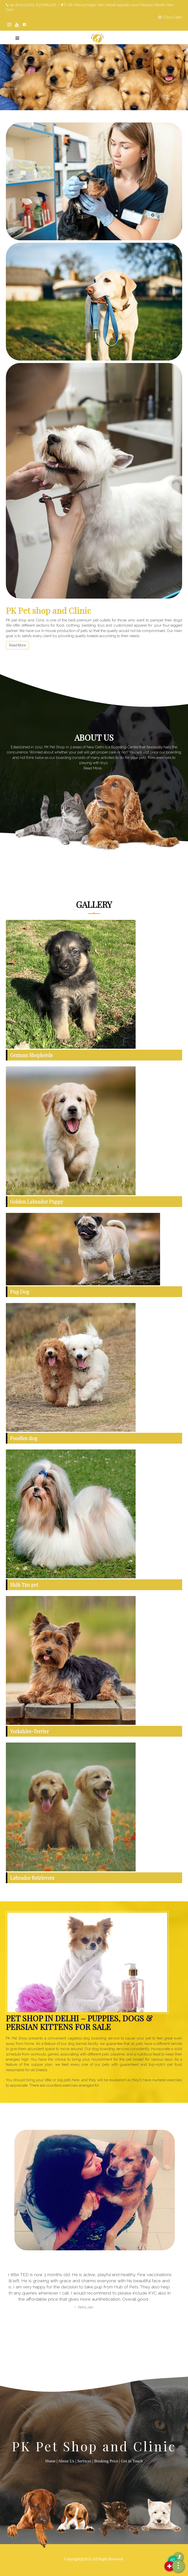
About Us (66, 2461)
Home (50, 2461)
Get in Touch (132, 2461)
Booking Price (106, 2461)
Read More (17, 645)
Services (84, 2461)
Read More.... (94, 768)
